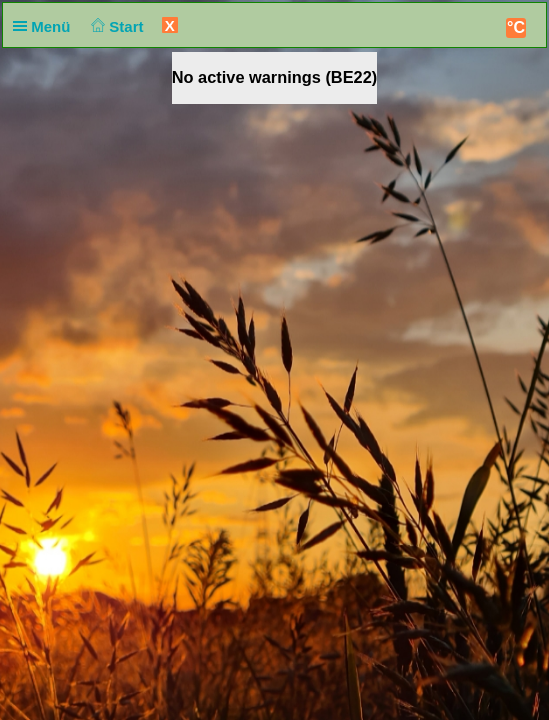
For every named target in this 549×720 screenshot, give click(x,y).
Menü (46, 26)
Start (115, 26)
